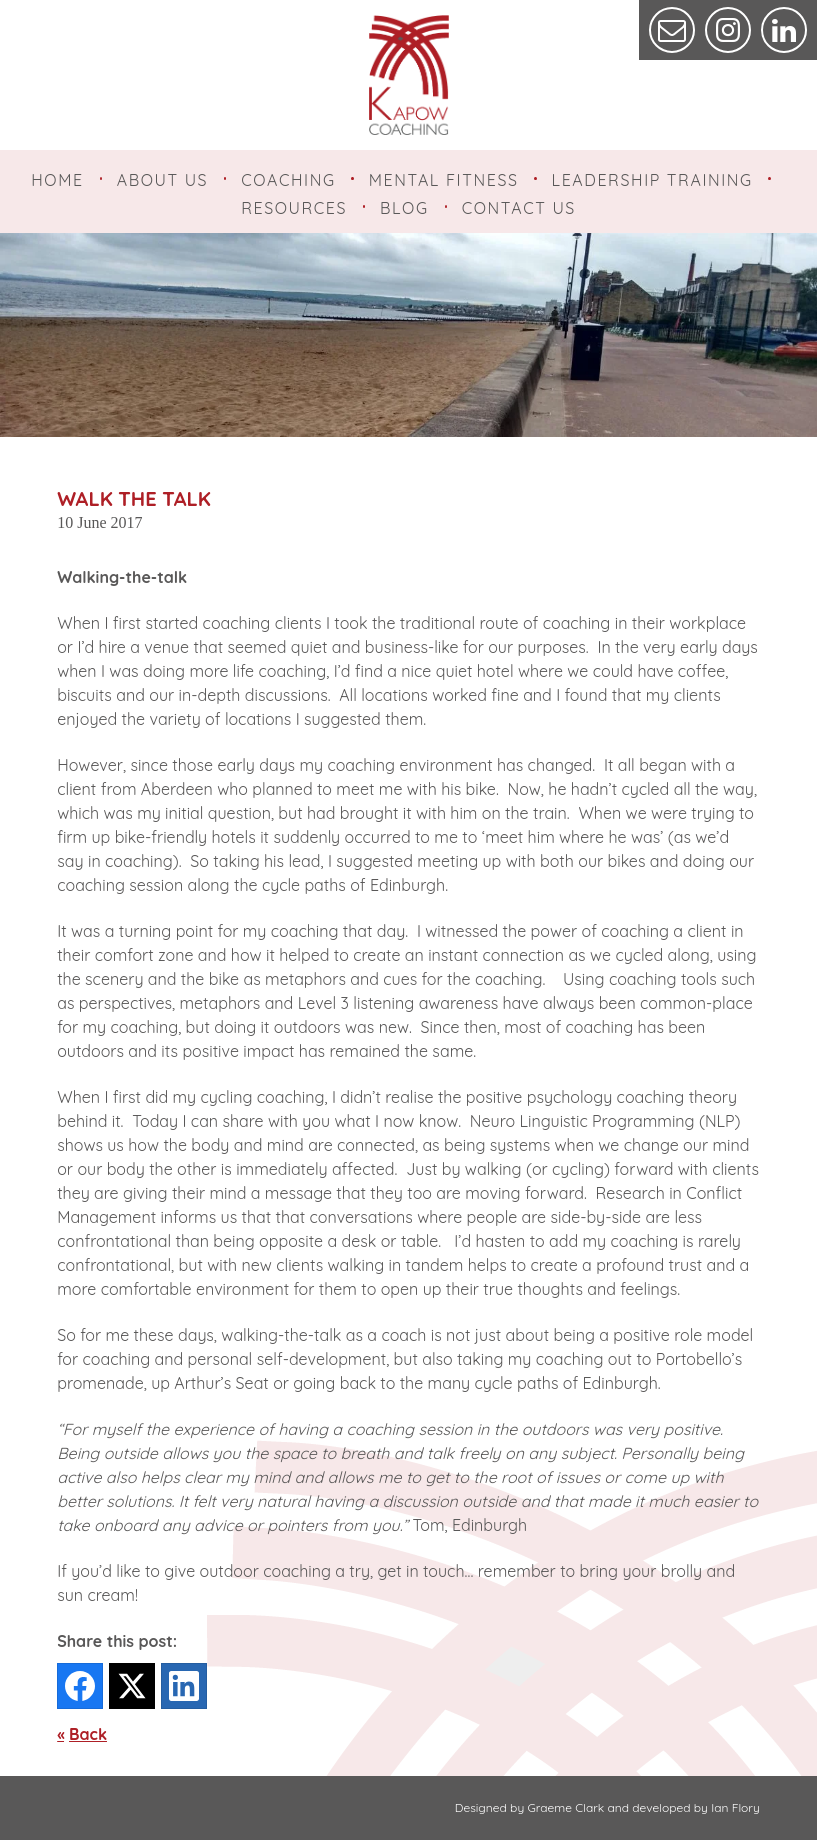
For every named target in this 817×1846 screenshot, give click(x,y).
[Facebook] (80, 1692)
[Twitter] (132, 1692)
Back (88, 1740)
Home (57, 180)
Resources (294, 211)
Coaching (288, 180)
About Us (163, 180)
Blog (404, 211)
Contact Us (519, 211)
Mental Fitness (444, 180)
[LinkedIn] (184, 1692)
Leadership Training (652, 180)
